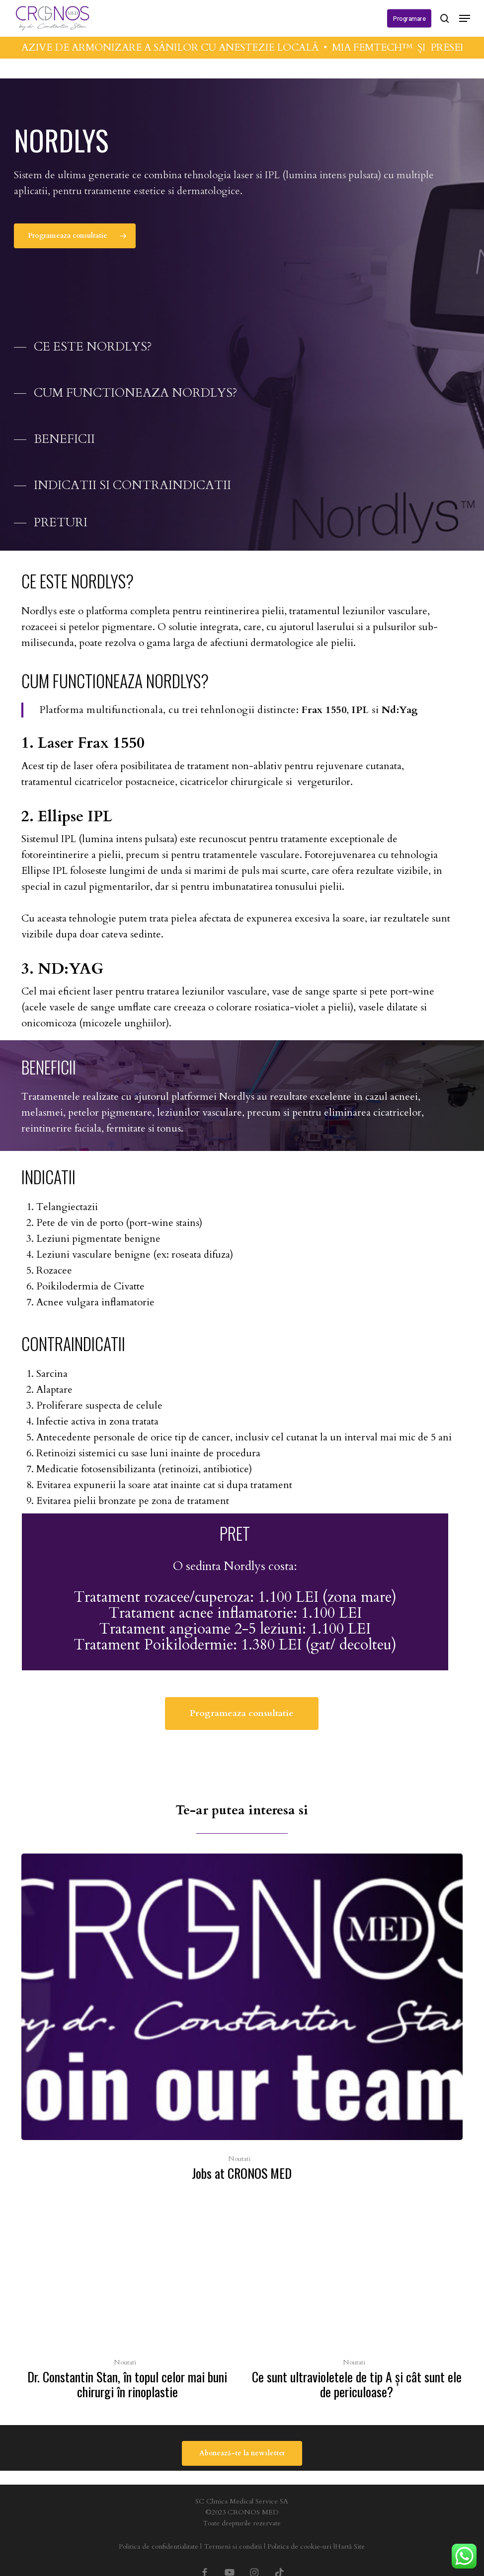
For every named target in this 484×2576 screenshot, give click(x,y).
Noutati (239, 2158)
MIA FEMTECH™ (383, 47)
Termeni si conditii (233, 2546)
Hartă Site (350, 2546)
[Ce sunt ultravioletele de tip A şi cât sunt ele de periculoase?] (357, 2306)
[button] (464, 18)
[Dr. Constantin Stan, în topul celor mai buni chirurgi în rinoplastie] (127, 2306)
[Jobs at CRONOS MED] (241, 2020)
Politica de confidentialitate (158, 2546)
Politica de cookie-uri (299, 2546)
